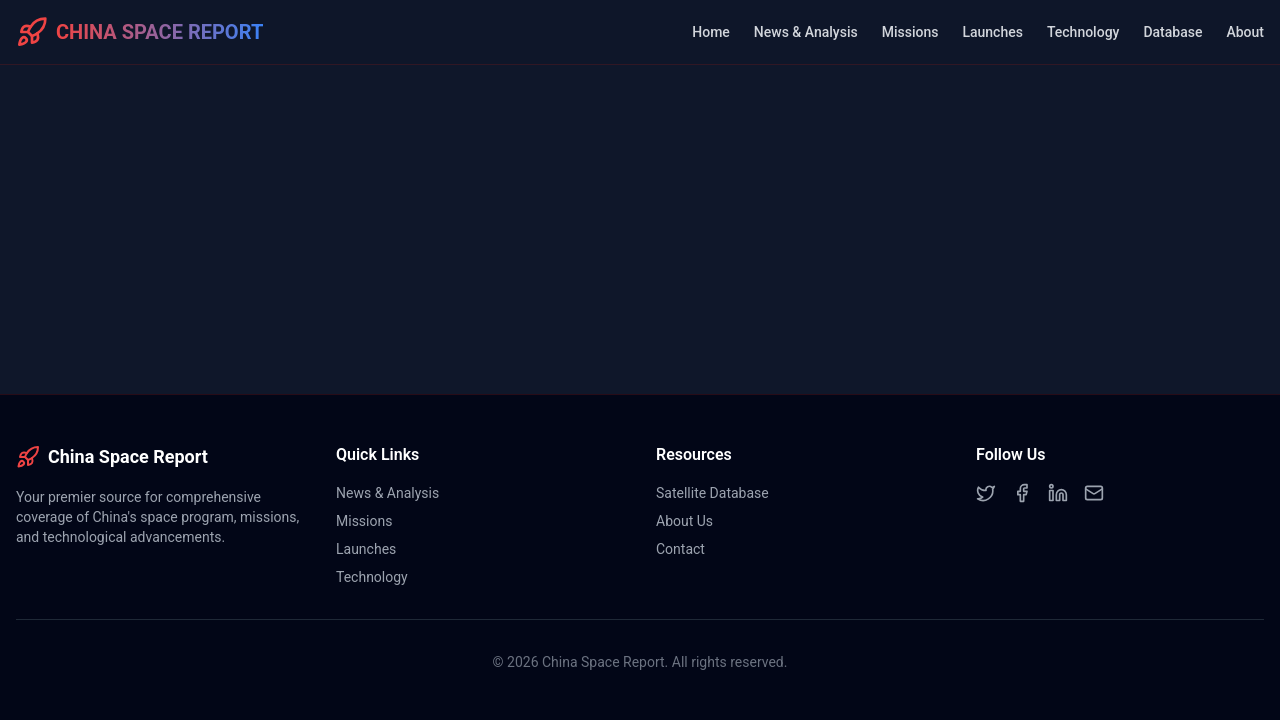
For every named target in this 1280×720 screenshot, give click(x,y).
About (1245, 32)
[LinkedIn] (1058, 493)
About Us (684, 521)
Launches (992, 32)
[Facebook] (1022, 493)
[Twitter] (986, 493)
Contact (680, 549)
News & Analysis (806, 32)
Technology (1083, 32)
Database (1172, 32)
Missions (910, 32)
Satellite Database (712, 493)
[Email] (1094, 493)
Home (711, 32)
